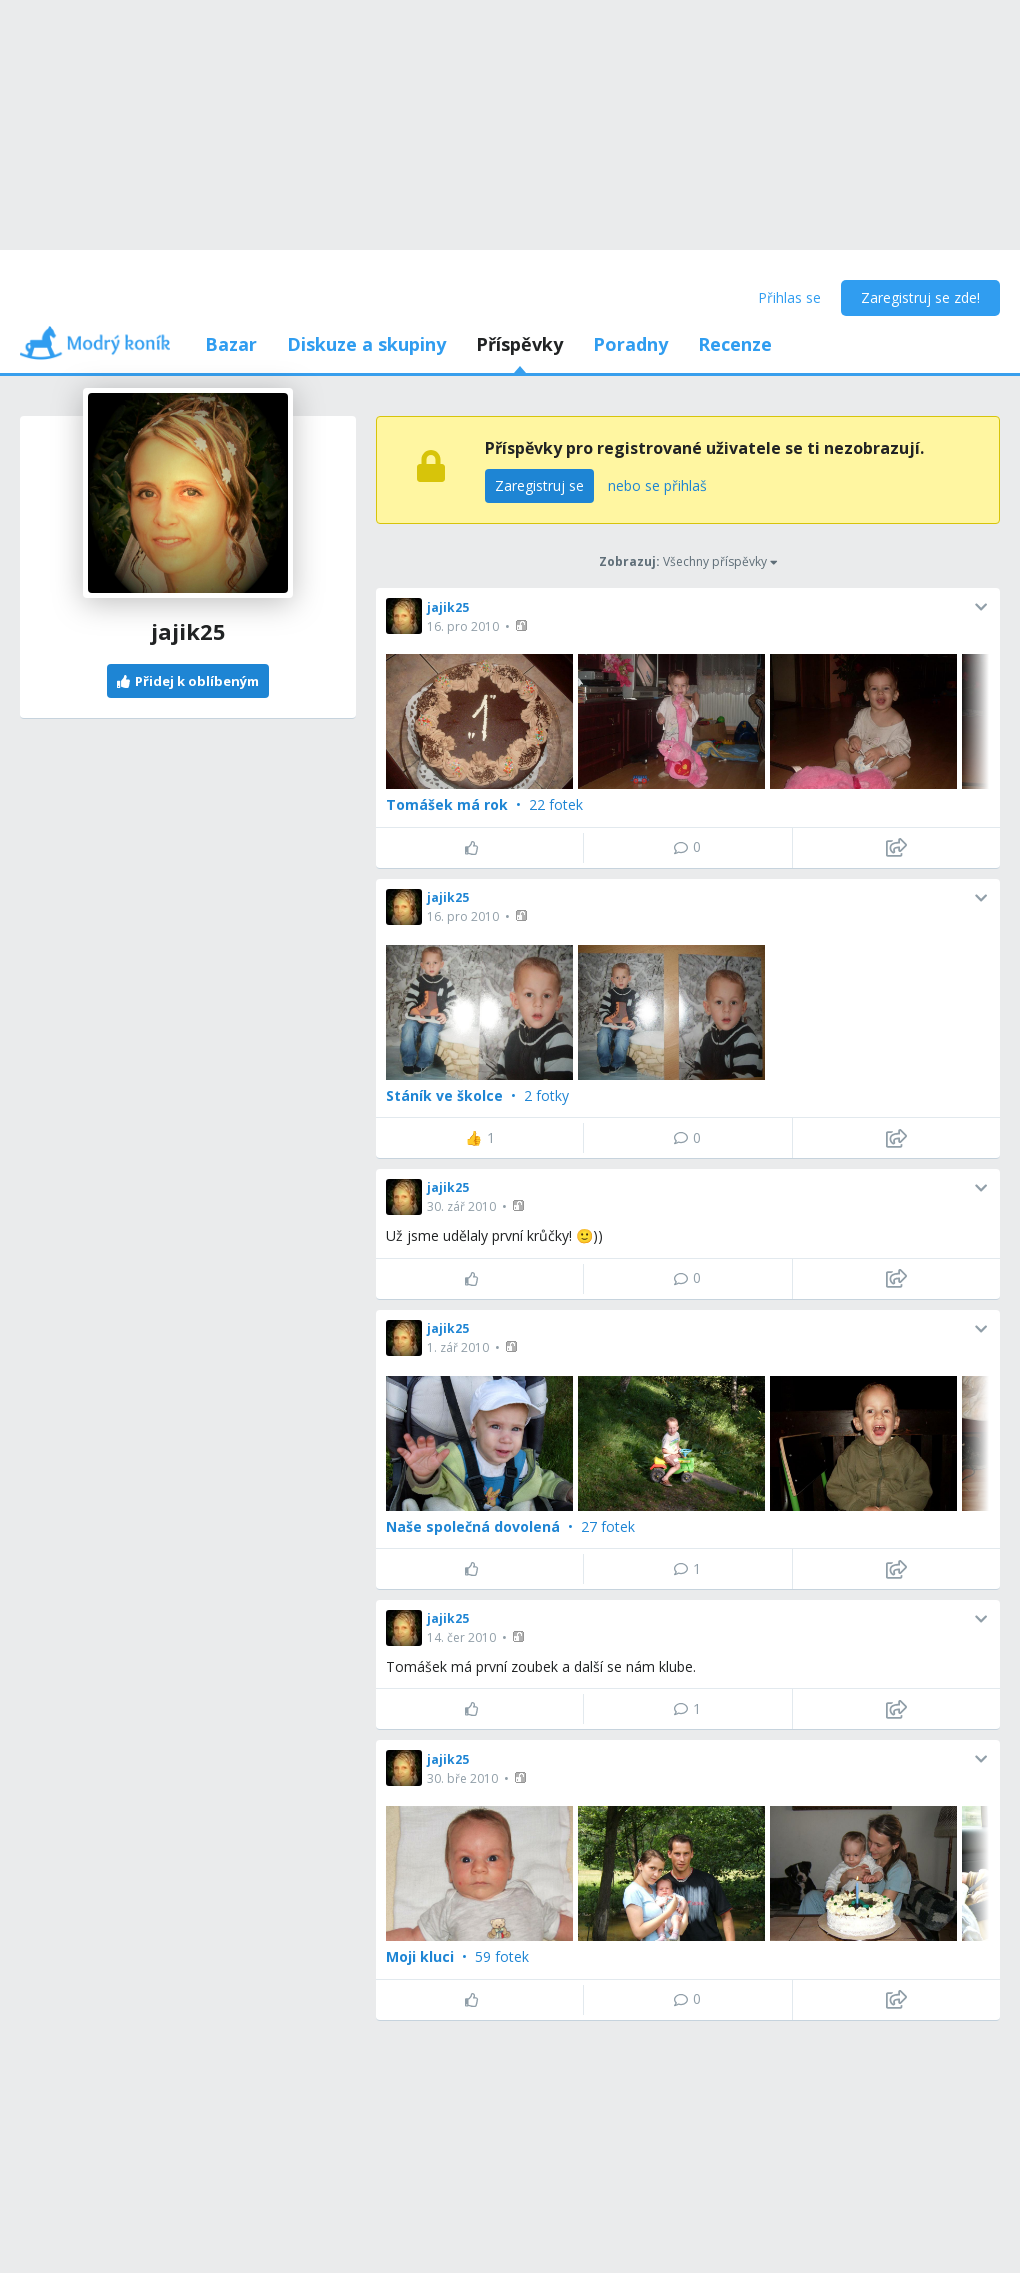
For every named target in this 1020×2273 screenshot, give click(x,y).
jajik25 (448, 607)
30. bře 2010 (462, 1778)
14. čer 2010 (461, 1637)
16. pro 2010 (463, 626)
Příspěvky (519, 344)
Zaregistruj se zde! (920, 297)
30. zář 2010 (461, 1206)
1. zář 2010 (458, 1347)
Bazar (231, 344)
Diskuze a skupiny (366, 344)
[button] (523, 625)
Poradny (630, 344)
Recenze (735, 344)
